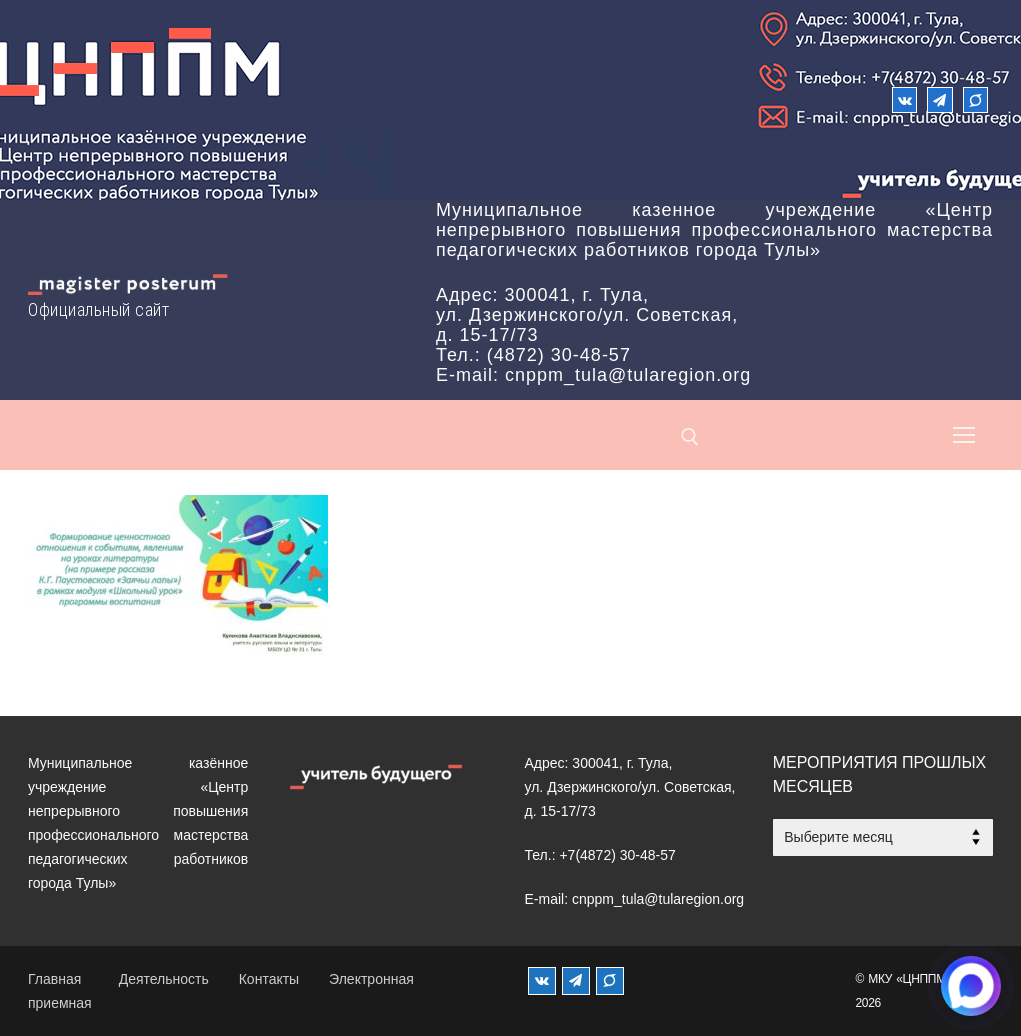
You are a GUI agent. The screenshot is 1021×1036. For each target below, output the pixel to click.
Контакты (269, 979)
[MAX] (610, 981)
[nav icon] (964, 435)
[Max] (975, 99)
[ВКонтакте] (904, 99)
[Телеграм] (939, 99)
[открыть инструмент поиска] (690, 437)
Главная (54, 979)
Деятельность (164, 979)
